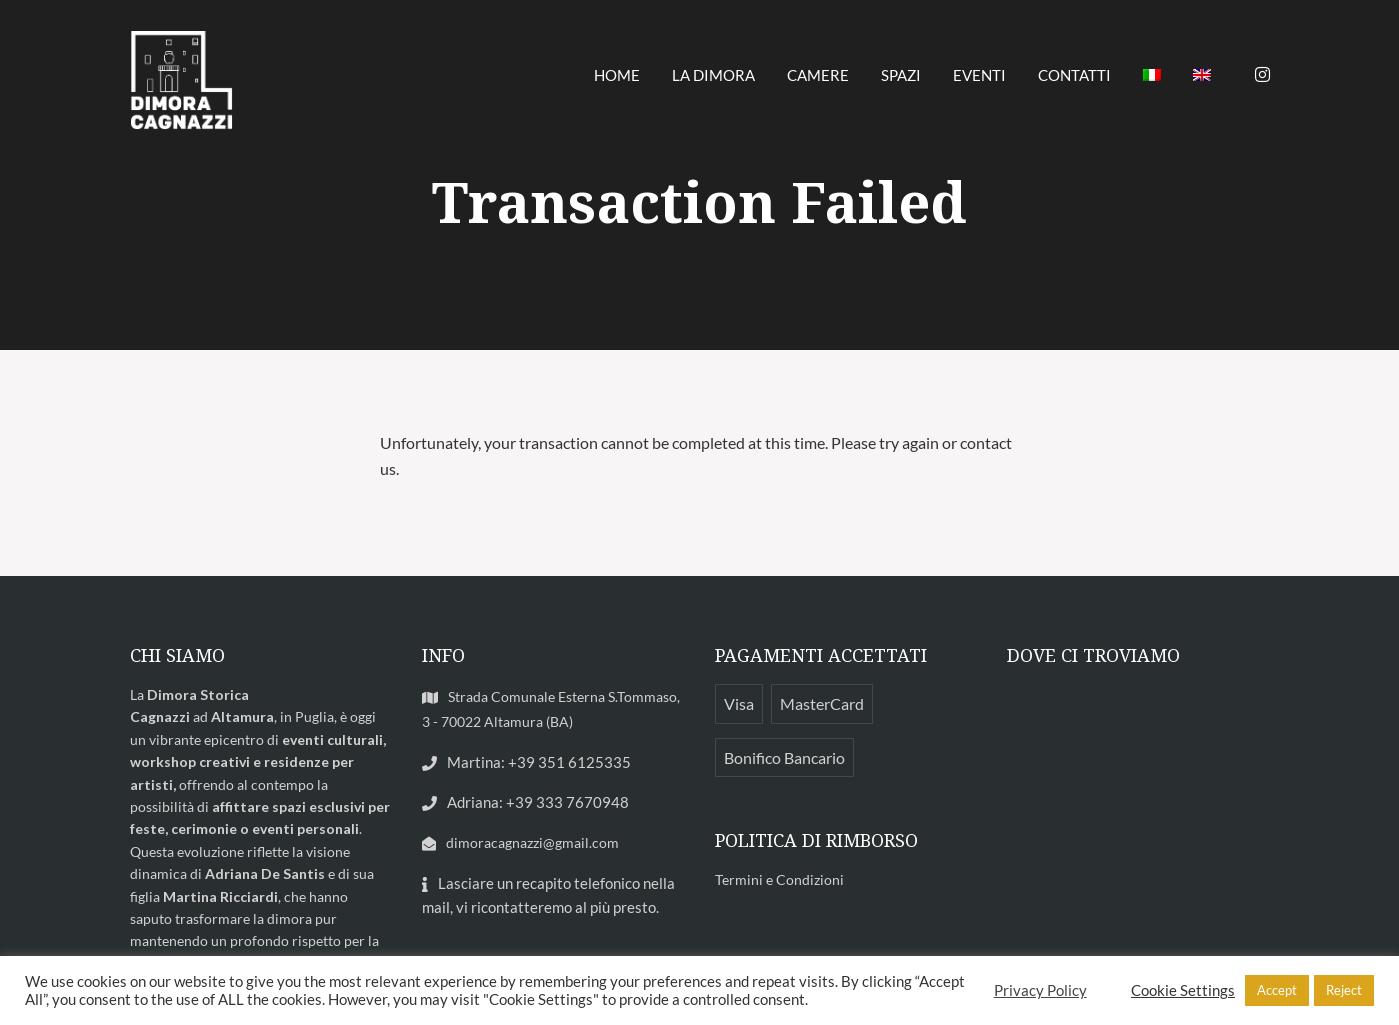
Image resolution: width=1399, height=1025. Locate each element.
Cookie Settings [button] (1183, 990)
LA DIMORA (713, 75)
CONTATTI (1074, 75)
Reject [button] (1344, 990)
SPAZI (901, 75)
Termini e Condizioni (779, 879)
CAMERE (818, 75)
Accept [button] (1277, 990)
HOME (617, 75)
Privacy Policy (1040, 990)
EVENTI (979, 75)
